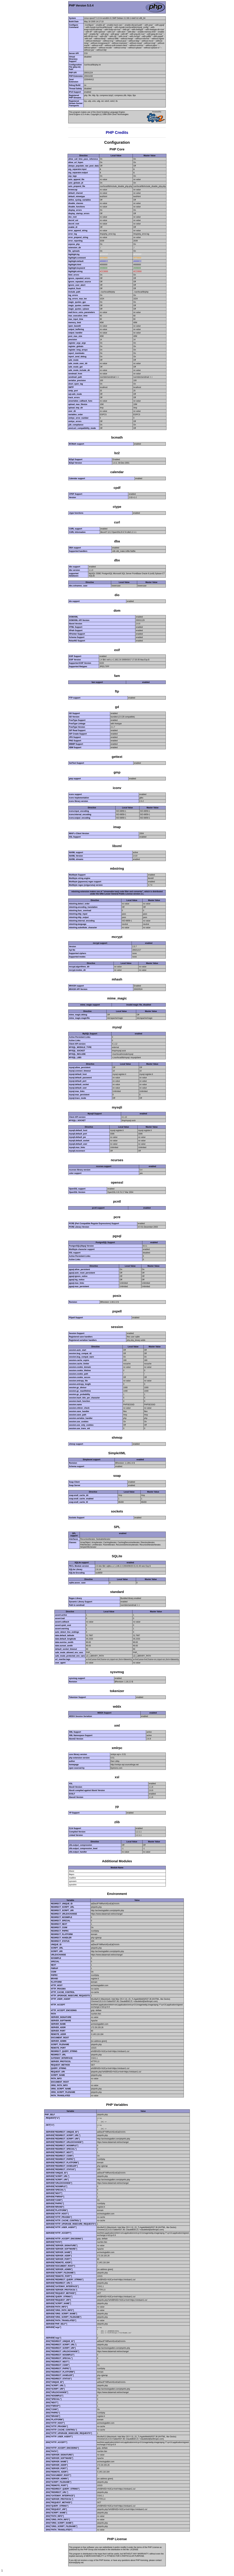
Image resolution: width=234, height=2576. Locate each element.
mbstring (117, 868)
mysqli (117, 1107)
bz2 (117, 453)
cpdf (117, 488)
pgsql (117, 1236)
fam (117, 676)
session (117, 1327)
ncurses (117, 1160)
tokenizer (117, 1691)
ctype (117, 506)
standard (117, 1592)
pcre (117, 1217)
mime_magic (117, 998)
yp (117, 1806)
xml (117, 1725)
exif (117, 650)
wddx (117, 1706)
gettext (117, 757)
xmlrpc (117, 1748)
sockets (117, 1511)
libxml (117, 846)
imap (117, 827)
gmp (117, 772)
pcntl (117, 1201)
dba (117, 541)
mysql (117, 1027)
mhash (117, 979)
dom (117, 610)
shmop (117, 1437)
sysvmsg (117, 1672)
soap (117, 1475)
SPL (117, 1527)
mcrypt (117, 937)
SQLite (117, 1556)
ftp (117, 691)
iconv (117, 788)
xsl (117, 1777)
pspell (117, 1311)
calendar (117, 472)
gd (117, 707)
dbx (117, 560)
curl (117, 522)
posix (117, 1295)
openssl (117, 1182)
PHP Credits (117, 132)
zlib (117, 1822)
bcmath (117, 437)
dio (117, 595)
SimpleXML (117, 1453)
